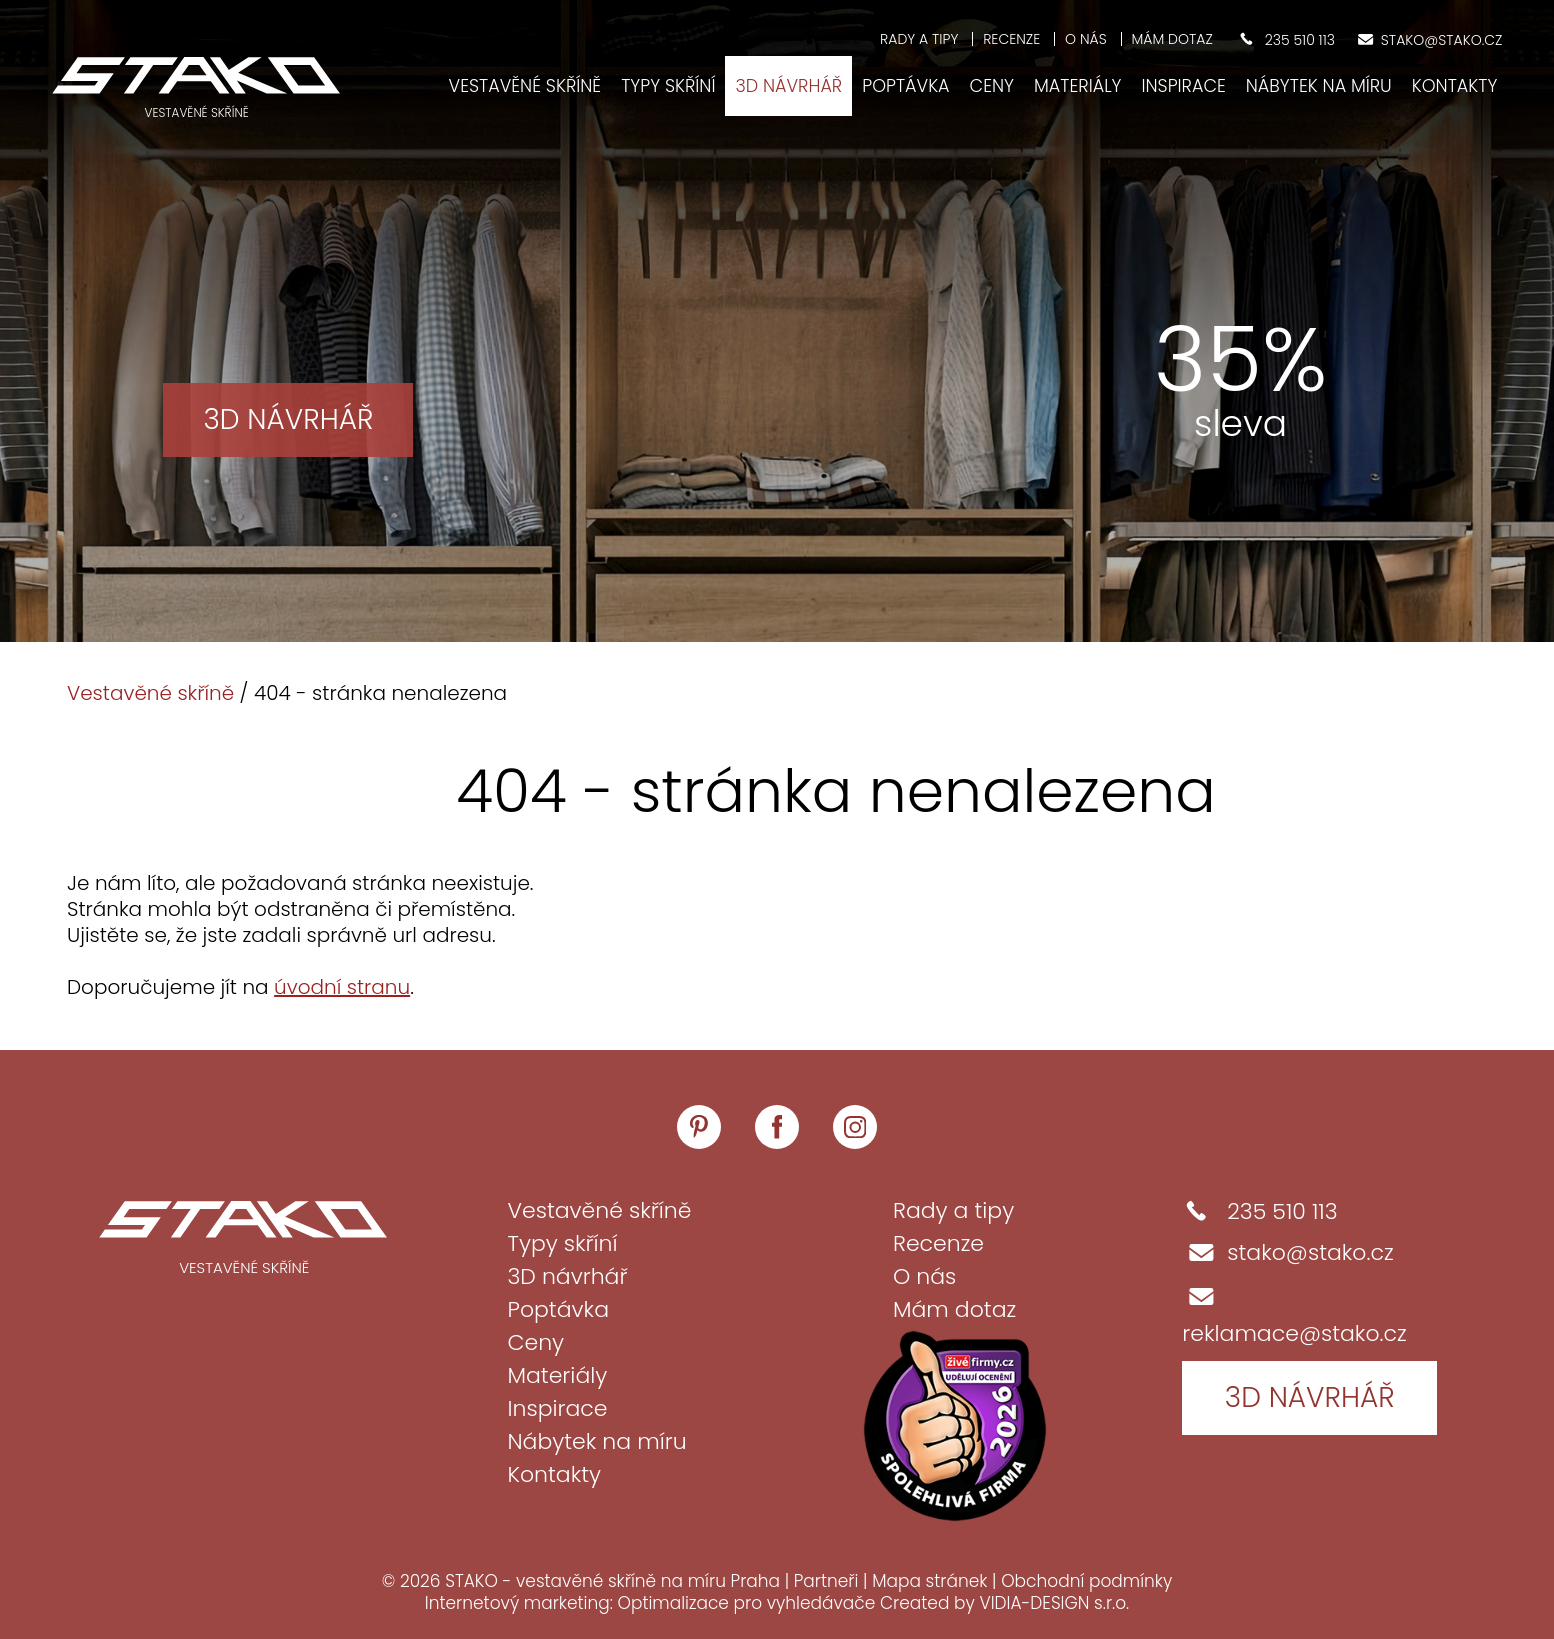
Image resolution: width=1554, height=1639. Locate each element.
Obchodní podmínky (1086, 1581)
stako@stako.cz (1287, 1252)
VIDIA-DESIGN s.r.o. (1054, 1603)
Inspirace (1183, 86)
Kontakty (1455, 86)
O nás (1086, 39)
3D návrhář (788, 86)
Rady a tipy (919, 39)
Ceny (992, 86)
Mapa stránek (929, 1581)
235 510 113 (1259, 1211)
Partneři (826, 1581)
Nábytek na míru (1319, 86)
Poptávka (905, 86)
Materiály (1077, 86)
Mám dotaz (1172, 39)
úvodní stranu (342, 987)
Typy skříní (668, 86)
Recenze (1011, 39)
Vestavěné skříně (525, 86)
